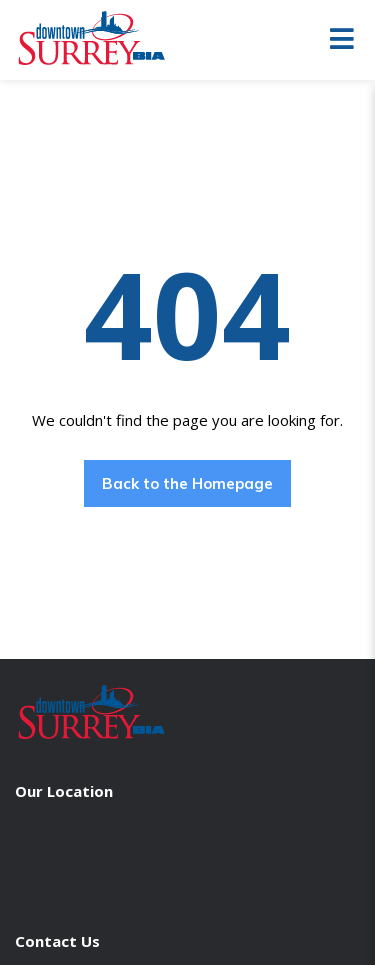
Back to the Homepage (187, 483)
